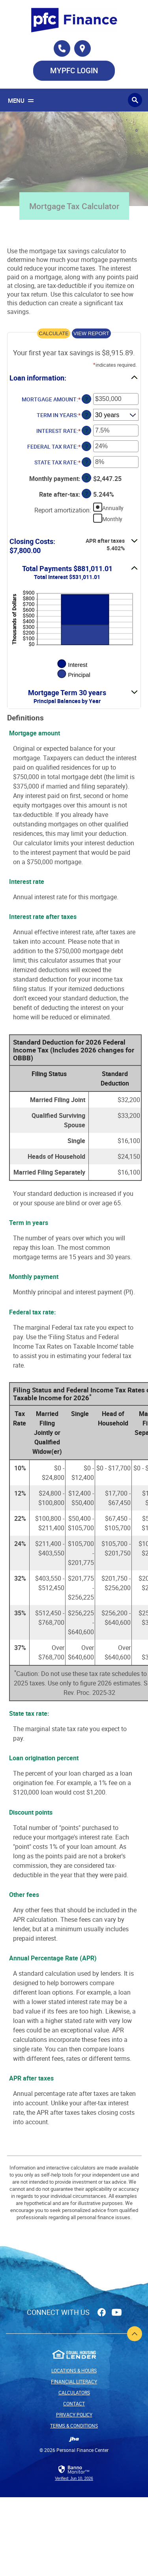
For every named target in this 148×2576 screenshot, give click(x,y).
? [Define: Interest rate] (86, 430)
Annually (113, 507)
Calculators (74, 2392)
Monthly (112, 518)
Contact (74, 2403)
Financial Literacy (74, 2381)
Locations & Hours (74, 2370)
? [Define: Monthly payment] (86, 478)
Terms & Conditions (74, 2425)
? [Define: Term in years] (86, 415)
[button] (74, 377)
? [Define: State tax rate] (86, 462)
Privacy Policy (74, 2414)
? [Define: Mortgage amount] (86, 399)
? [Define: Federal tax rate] (86, 446)
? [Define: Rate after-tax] (86, 493)
